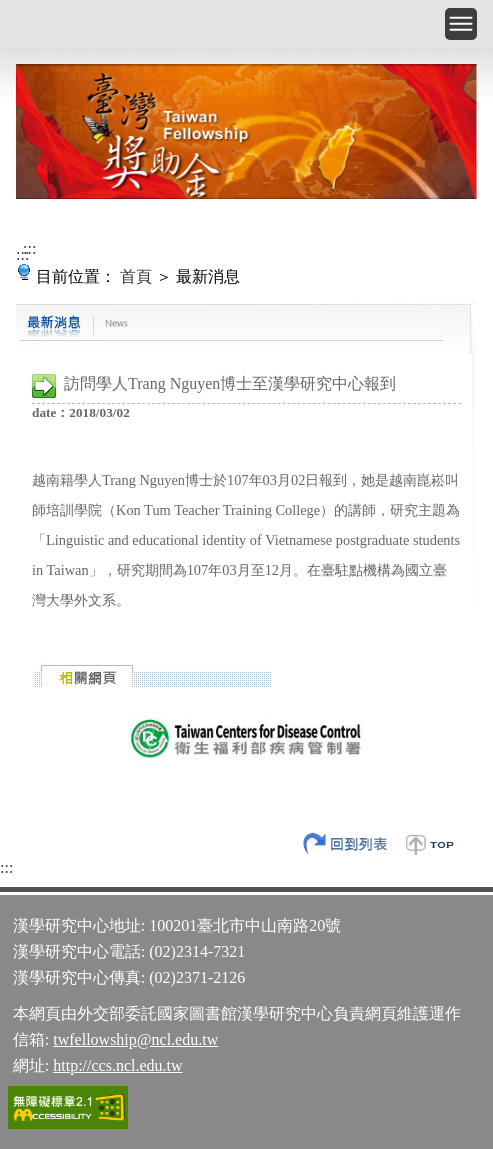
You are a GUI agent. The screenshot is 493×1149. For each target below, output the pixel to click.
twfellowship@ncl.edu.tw (135, 1039)
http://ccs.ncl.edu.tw (117, 1065)
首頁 (136, 276)
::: (29, 248)
